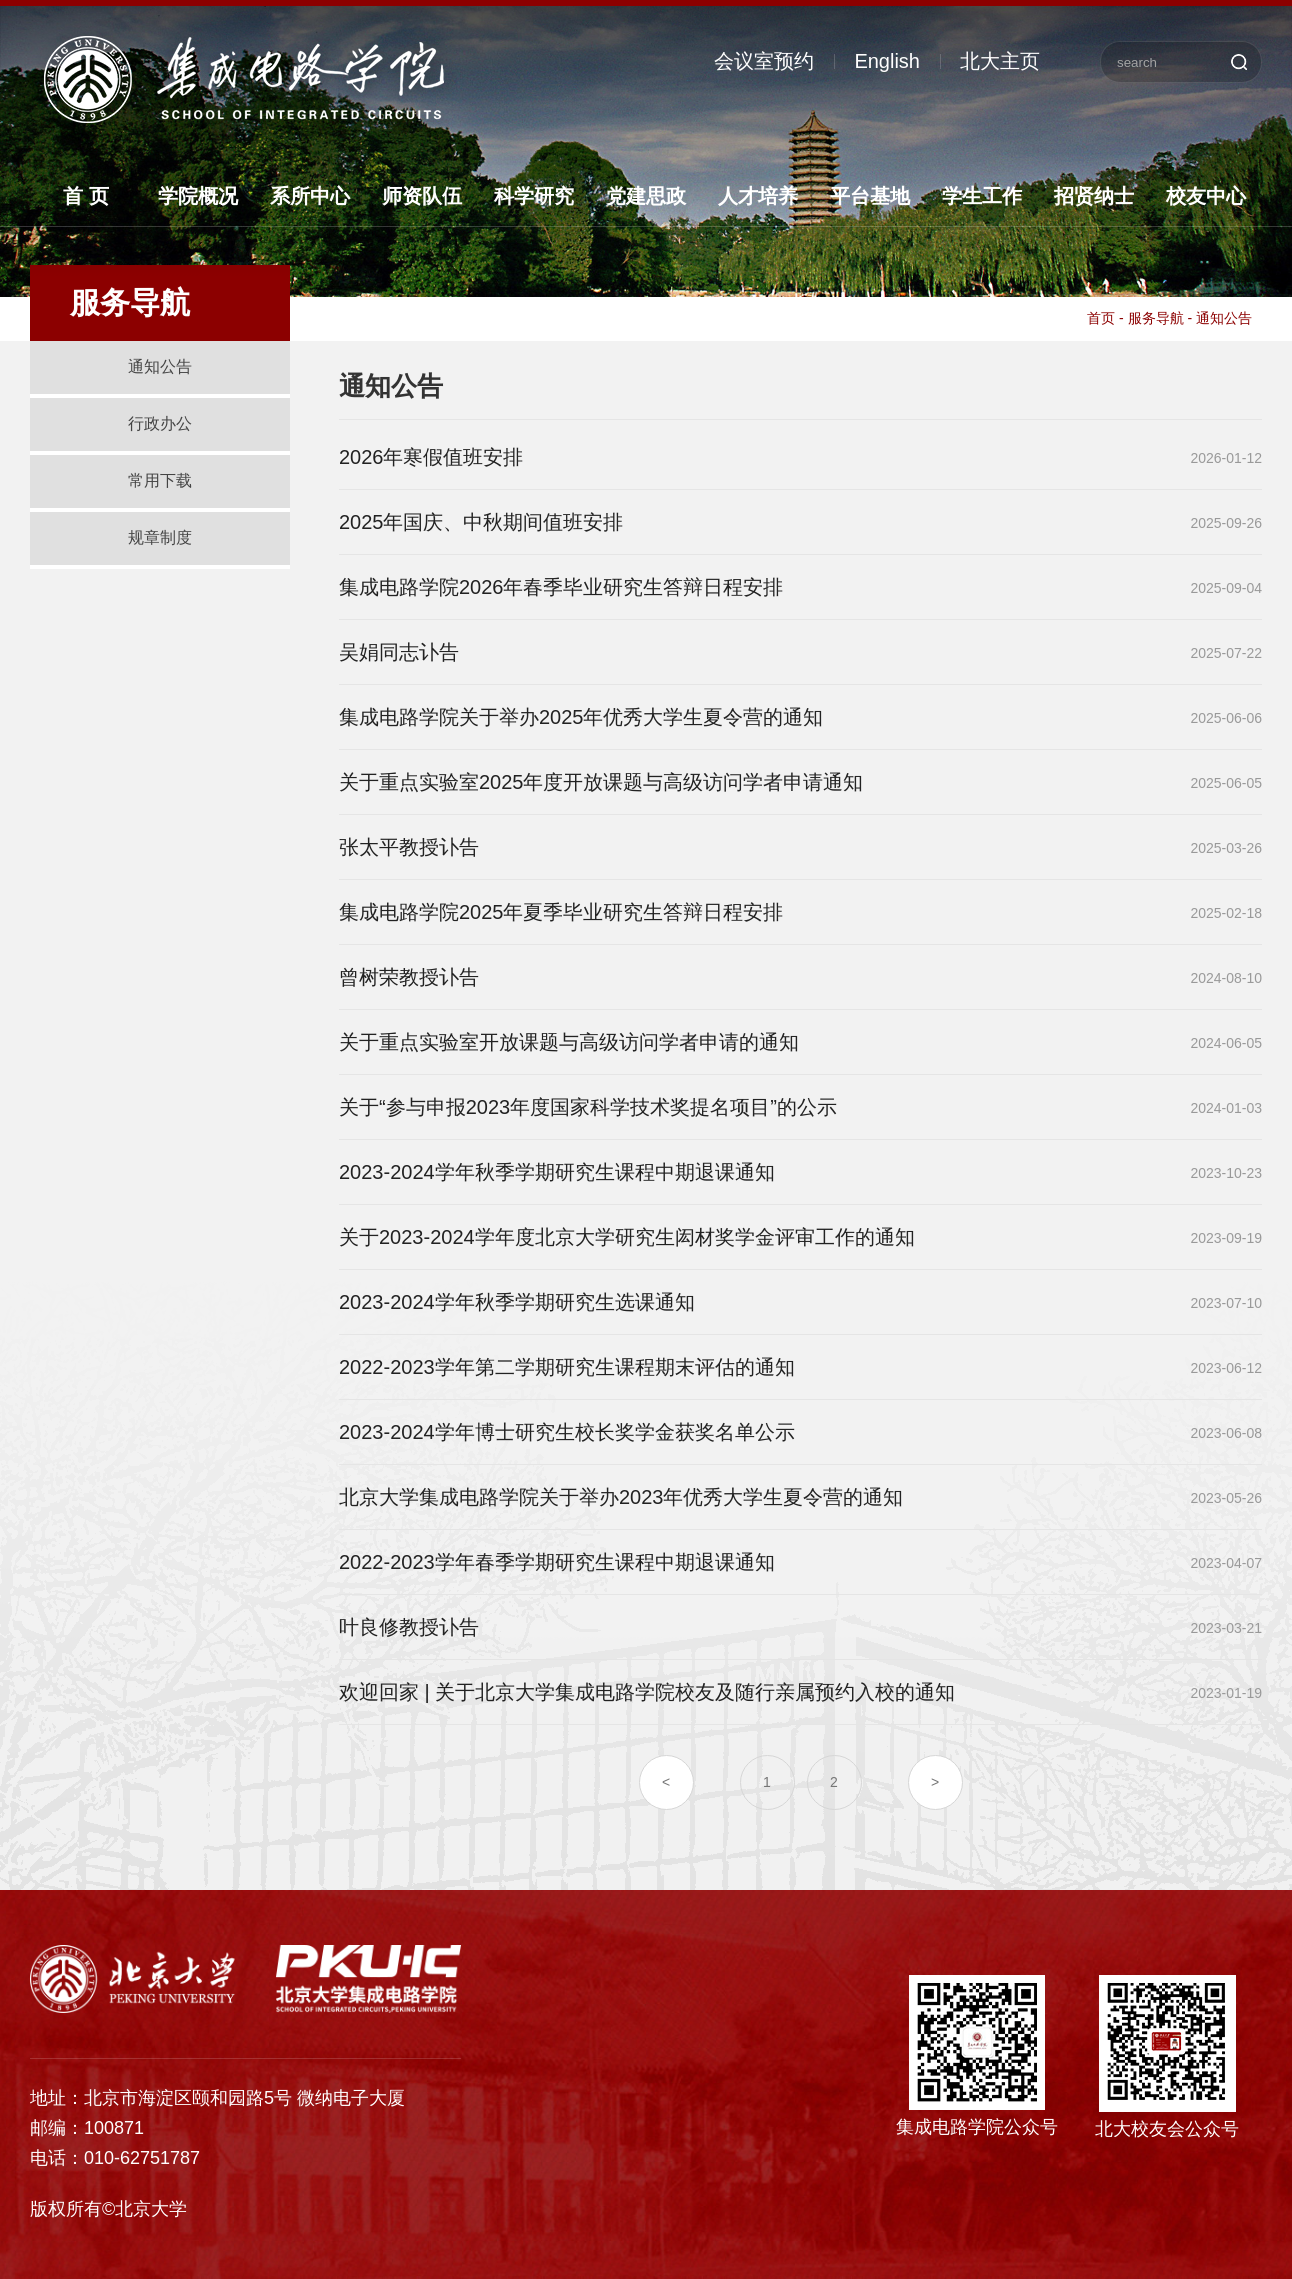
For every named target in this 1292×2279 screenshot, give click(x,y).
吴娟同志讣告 (399, 652)
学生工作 (982, 196)
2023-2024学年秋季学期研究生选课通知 (517, 1302)
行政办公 (160, 423)
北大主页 (1000, 61)
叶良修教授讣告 (409, 1627)
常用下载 (160, 480)
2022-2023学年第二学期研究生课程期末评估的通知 (567, 1367)
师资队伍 (422, 196)
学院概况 (198, 196)
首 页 (86, 196)
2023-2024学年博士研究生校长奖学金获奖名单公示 (567, 1432)
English (887, 61)
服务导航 (1156, 318)
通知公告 (160, 366)
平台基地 (870, 196)
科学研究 (534, 196)
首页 (1101, 318)
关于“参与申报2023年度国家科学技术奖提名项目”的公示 (588, 1107)
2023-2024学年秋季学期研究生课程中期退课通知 (557, 1172)
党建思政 (646, 196)
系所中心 (310, 196)
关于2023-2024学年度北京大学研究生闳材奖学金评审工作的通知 (627, 1237)
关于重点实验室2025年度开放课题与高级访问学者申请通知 (601, 782)
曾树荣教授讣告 (409, 977)
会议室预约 (764, 61)
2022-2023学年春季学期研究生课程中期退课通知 (557, 1562)
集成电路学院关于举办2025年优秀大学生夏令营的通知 (581, 717)
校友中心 (1206, 196)
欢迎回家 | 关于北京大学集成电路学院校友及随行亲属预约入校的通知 (647, 1692)
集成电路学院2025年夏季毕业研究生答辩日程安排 (561, 912)
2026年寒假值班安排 (431, 457)
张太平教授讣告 (409, 847)
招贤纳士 (1094, 196)
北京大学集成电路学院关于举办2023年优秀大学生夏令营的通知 (621, 1497)
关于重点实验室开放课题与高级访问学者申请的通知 (569, 1042)
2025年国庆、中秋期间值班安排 (481, 522)
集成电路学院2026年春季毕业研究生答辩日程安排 (561, 587)
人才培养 (758, 196)
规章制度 (160, 537)
